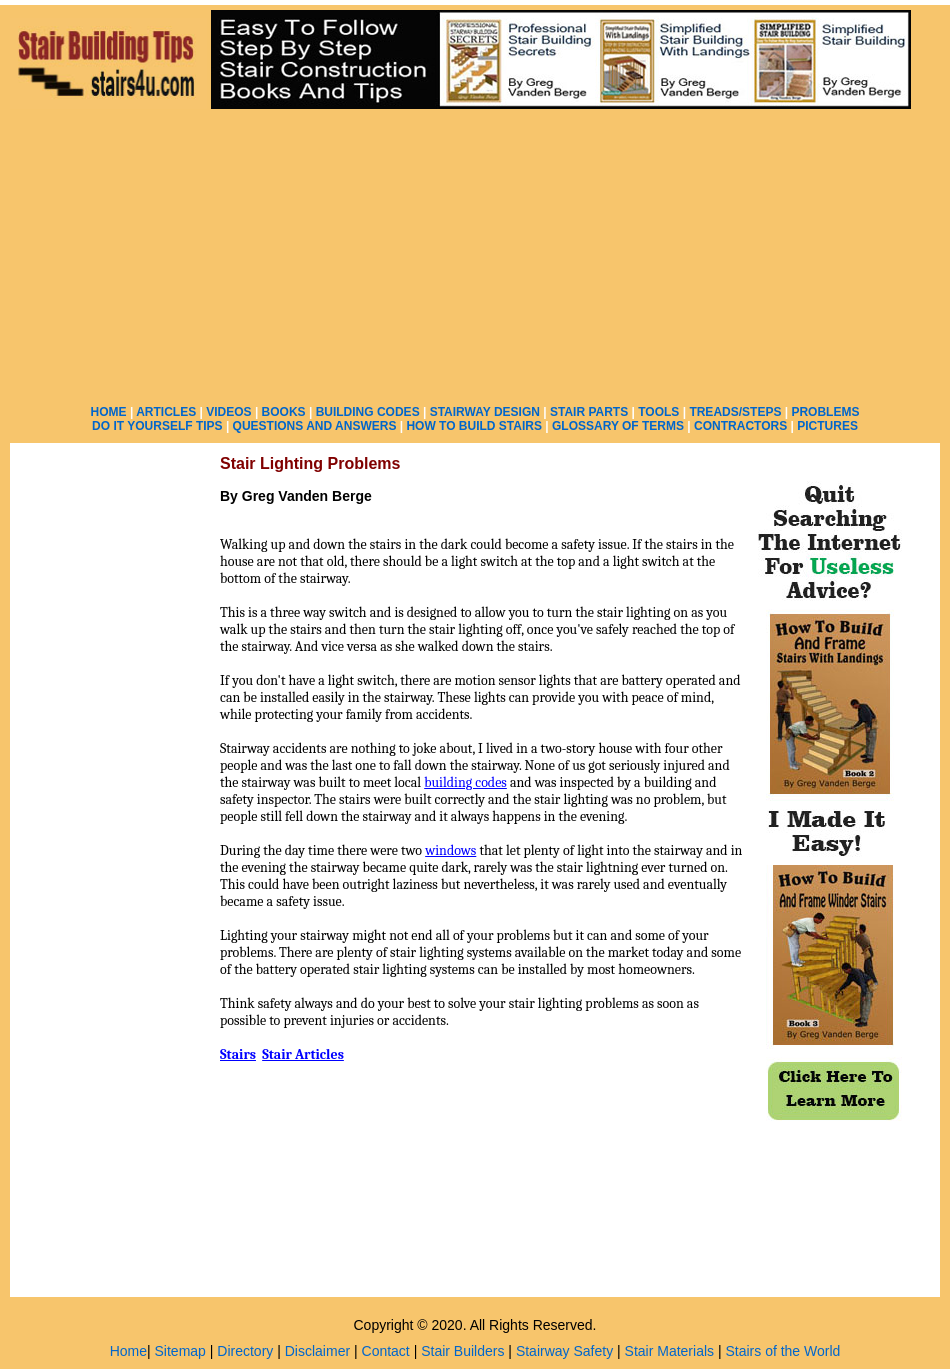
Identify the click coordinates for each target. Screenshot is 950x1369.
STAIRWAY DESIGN (485, 412)
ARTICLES (166, 412)
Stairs (238, 1054)
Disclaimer (317, 1351)
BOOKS (284, 412)
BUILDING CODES (368, 412)
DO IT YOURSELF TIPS (157, 426)
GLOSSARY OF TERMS (618, 426)
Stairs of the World (782, 1351)
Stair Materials (669, 1351)
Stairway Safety (564, 1351)
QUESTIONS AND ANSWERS (315, 426)
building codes (465, 782)
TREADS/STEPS (735, 412)
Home (128, 1351)
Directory (245, 1351)
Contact (386, 1351)
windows (450, 850)
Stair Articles (303, 1054)
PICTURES (827, 426)
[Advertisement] (658, 198)
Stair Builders (462, 1351)
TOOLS (658, 412)
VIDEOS (228, 412)
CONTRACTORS (740, 426)
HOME (109, 412)
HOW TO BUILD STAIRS (474, 426)
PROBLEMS (825, 412)
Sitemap (180, 1351)
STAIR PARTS (589, 412)
